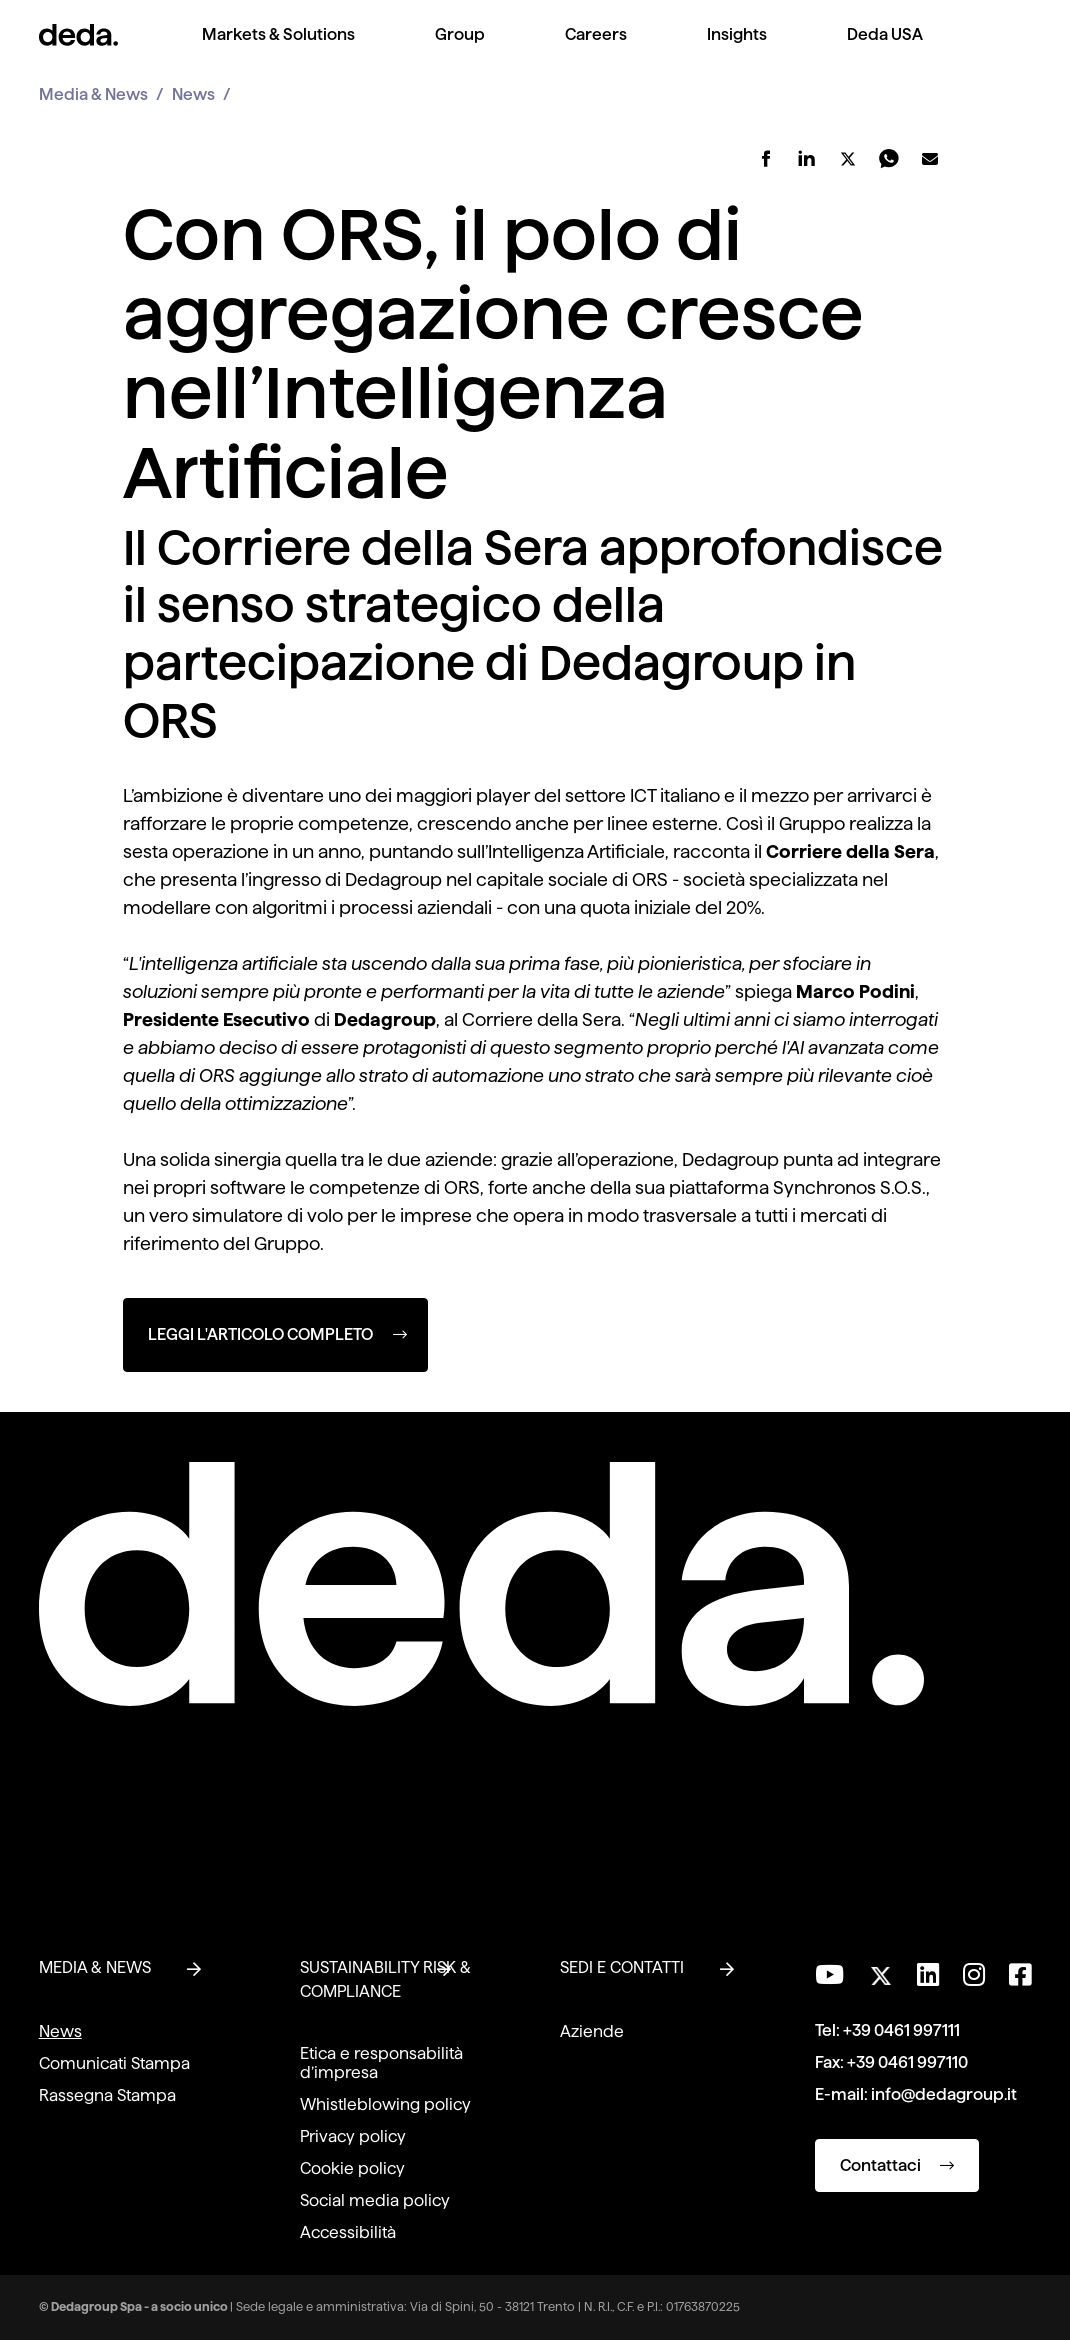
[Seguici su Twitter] (880, 1970)
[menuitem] (278, 50)
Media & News (93, 94)
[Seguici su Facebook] (1020, 1975)
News (193, 94)
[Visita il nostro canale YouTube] (829, 1975)
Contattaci (897, 2165)
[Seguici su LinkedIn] (928, 1975)
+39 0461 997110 (907, 2062)
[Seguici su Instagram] (974, 1975)
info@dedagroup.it (944, 2094)
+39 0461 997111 (901, 2030)
